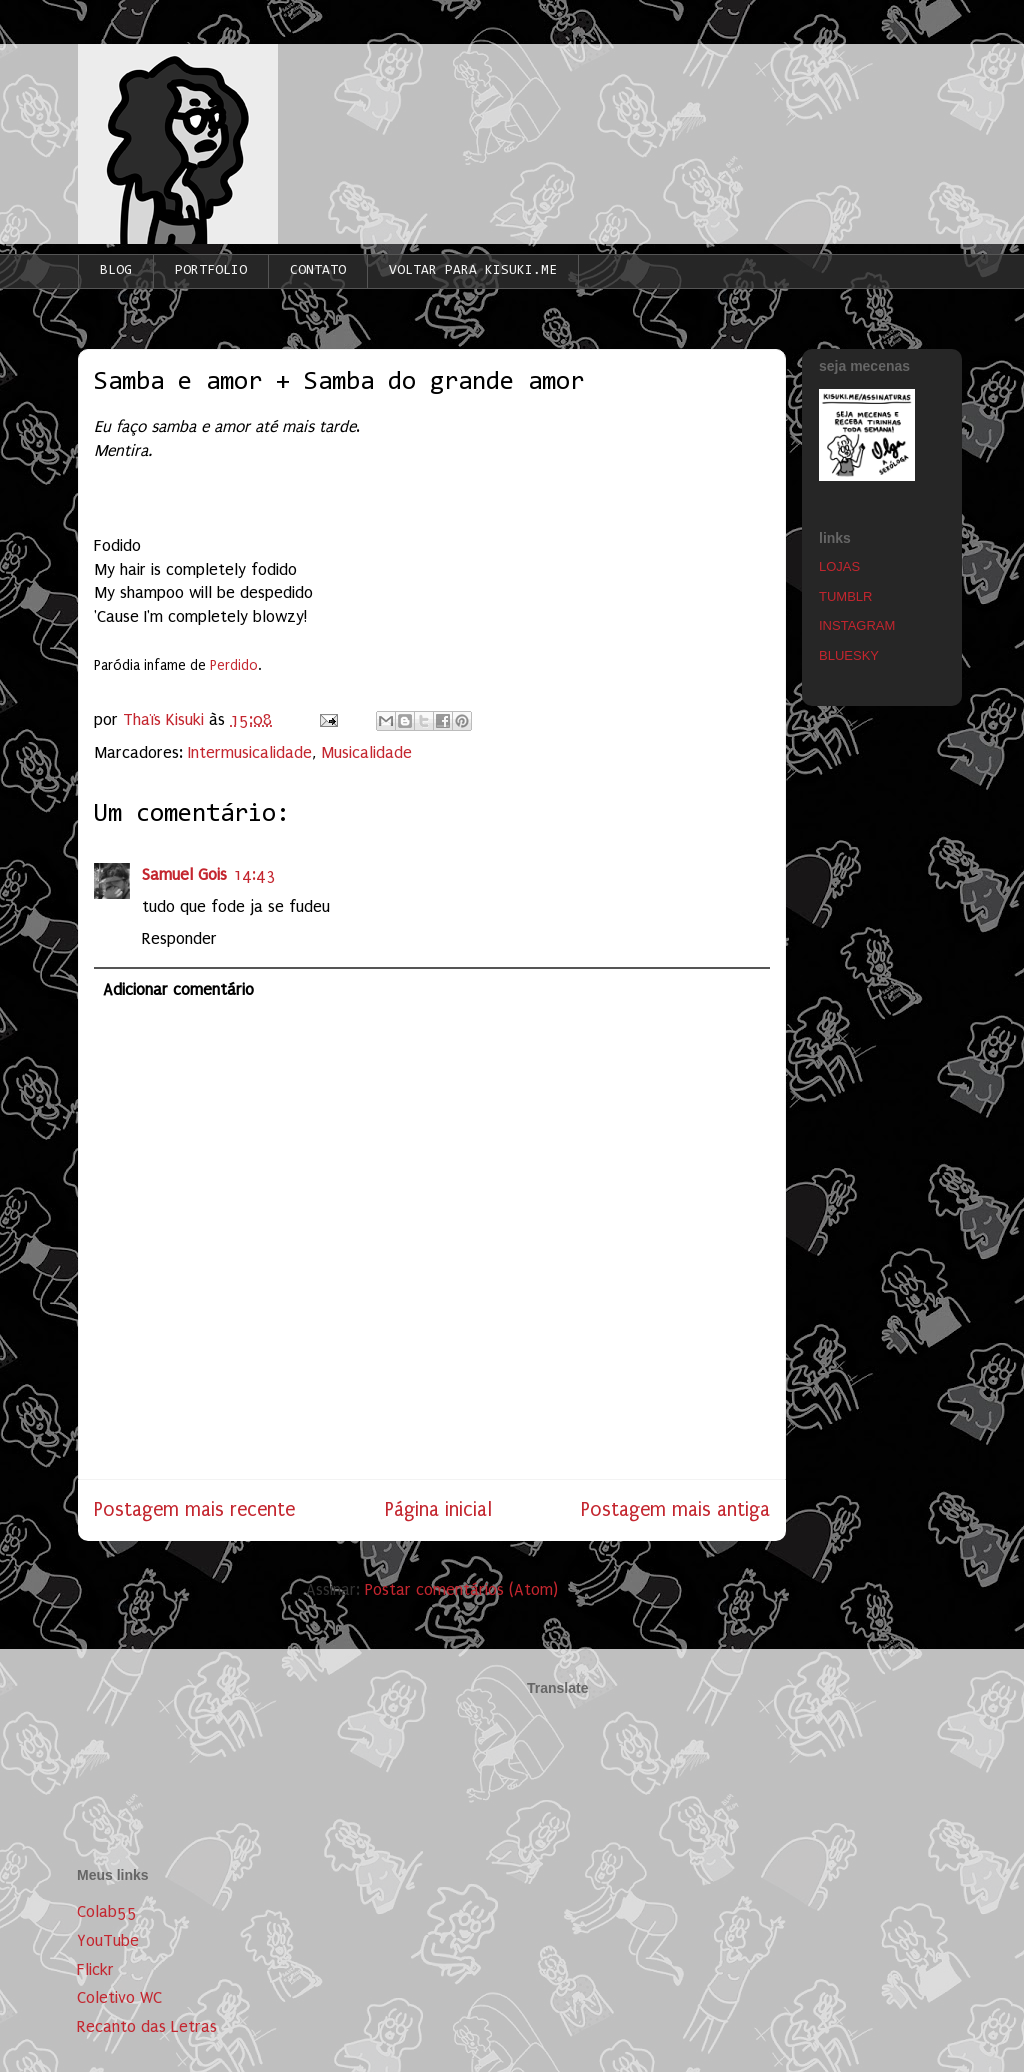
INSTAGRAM (857, 625)
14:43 (254, 874)
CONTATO (318, 271)
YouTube (108, 1940)
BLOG (116, 271)
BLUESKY (849, 655)
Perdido (234, 666)
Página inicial (438, 1509)
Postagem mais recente (194, 1509)
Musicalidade (366, 752)
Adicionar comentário (178, 989)
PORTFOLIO (211, 271)
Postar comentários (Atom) (461, 1589)
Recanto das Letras (147, 2026)
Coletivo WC (119, 1997)
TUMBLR (845, 596)
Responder (179, 938)
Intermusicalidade (250, 752)
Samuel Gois (184, 874)
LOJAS (839, 566)
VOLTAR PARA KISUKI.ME (473, 271)
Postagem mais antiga (675, 1509)
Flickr (95, 1969)
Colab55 (107, 1911)
